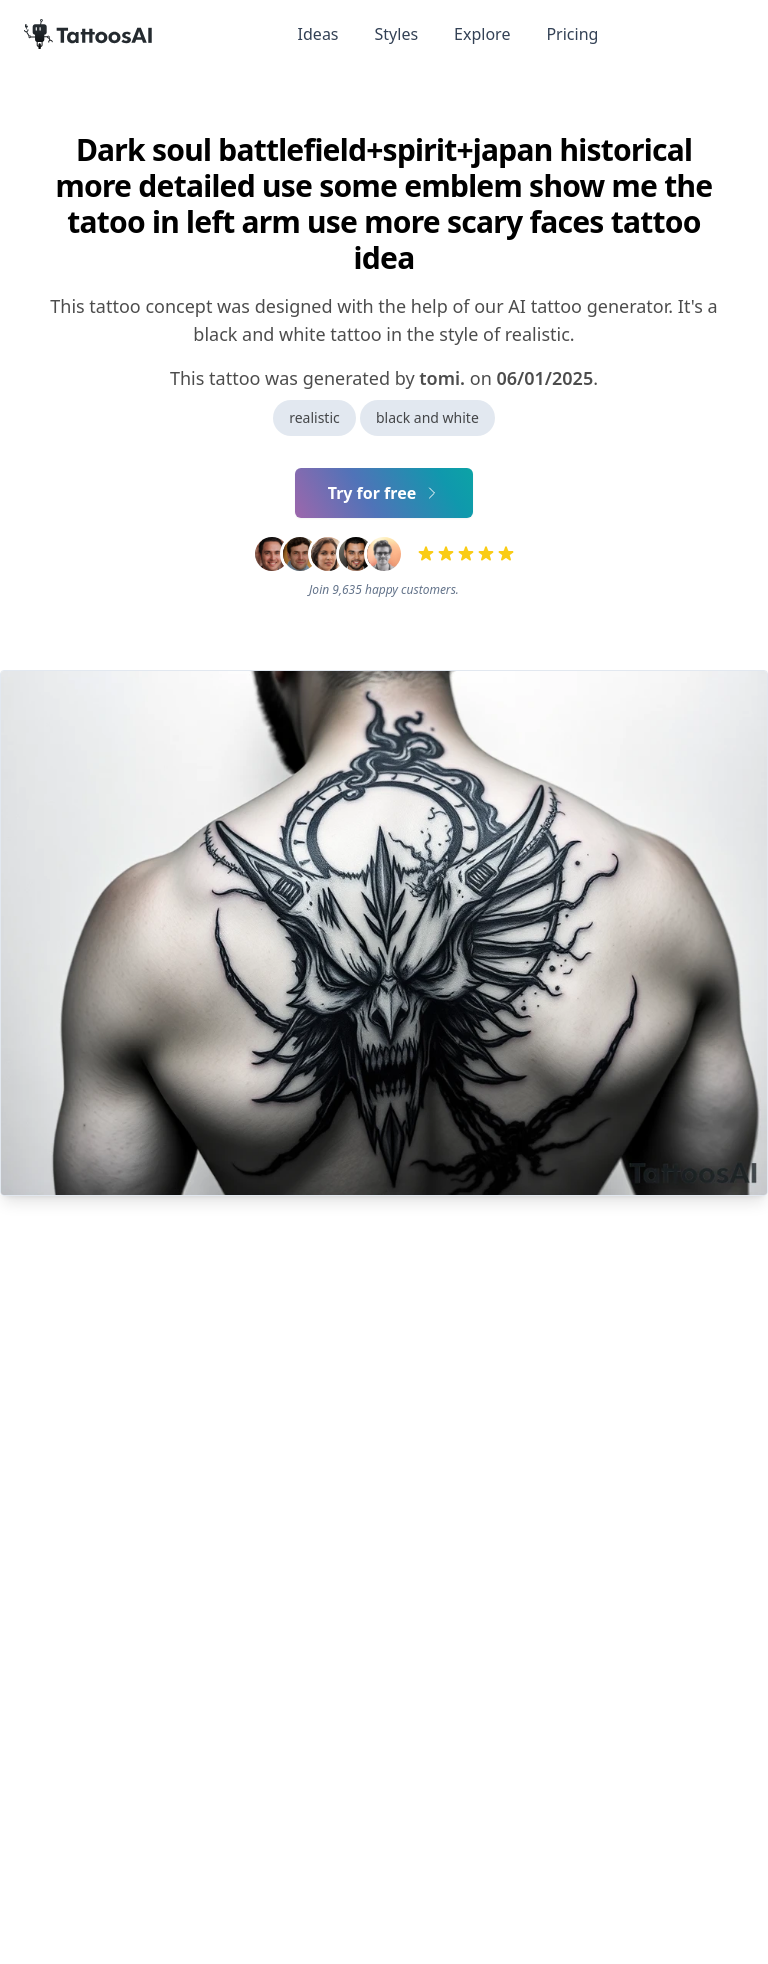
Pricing (572, 34)
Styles (397, 34)
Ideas (318, 34)
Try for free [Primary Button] (384, 493)
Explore (482, 34)
